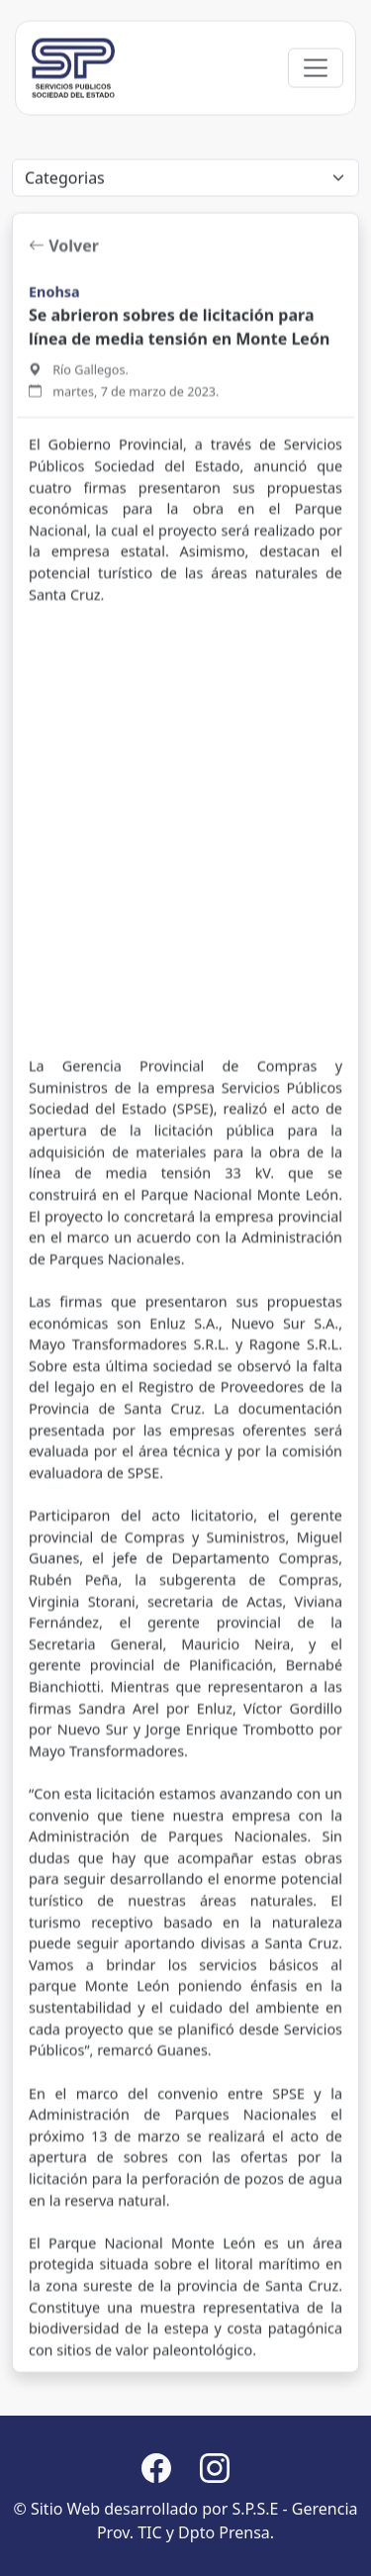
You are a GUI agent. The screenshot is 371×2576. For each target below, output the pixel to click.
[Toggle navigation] (315, 126)
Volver (64, 361)
